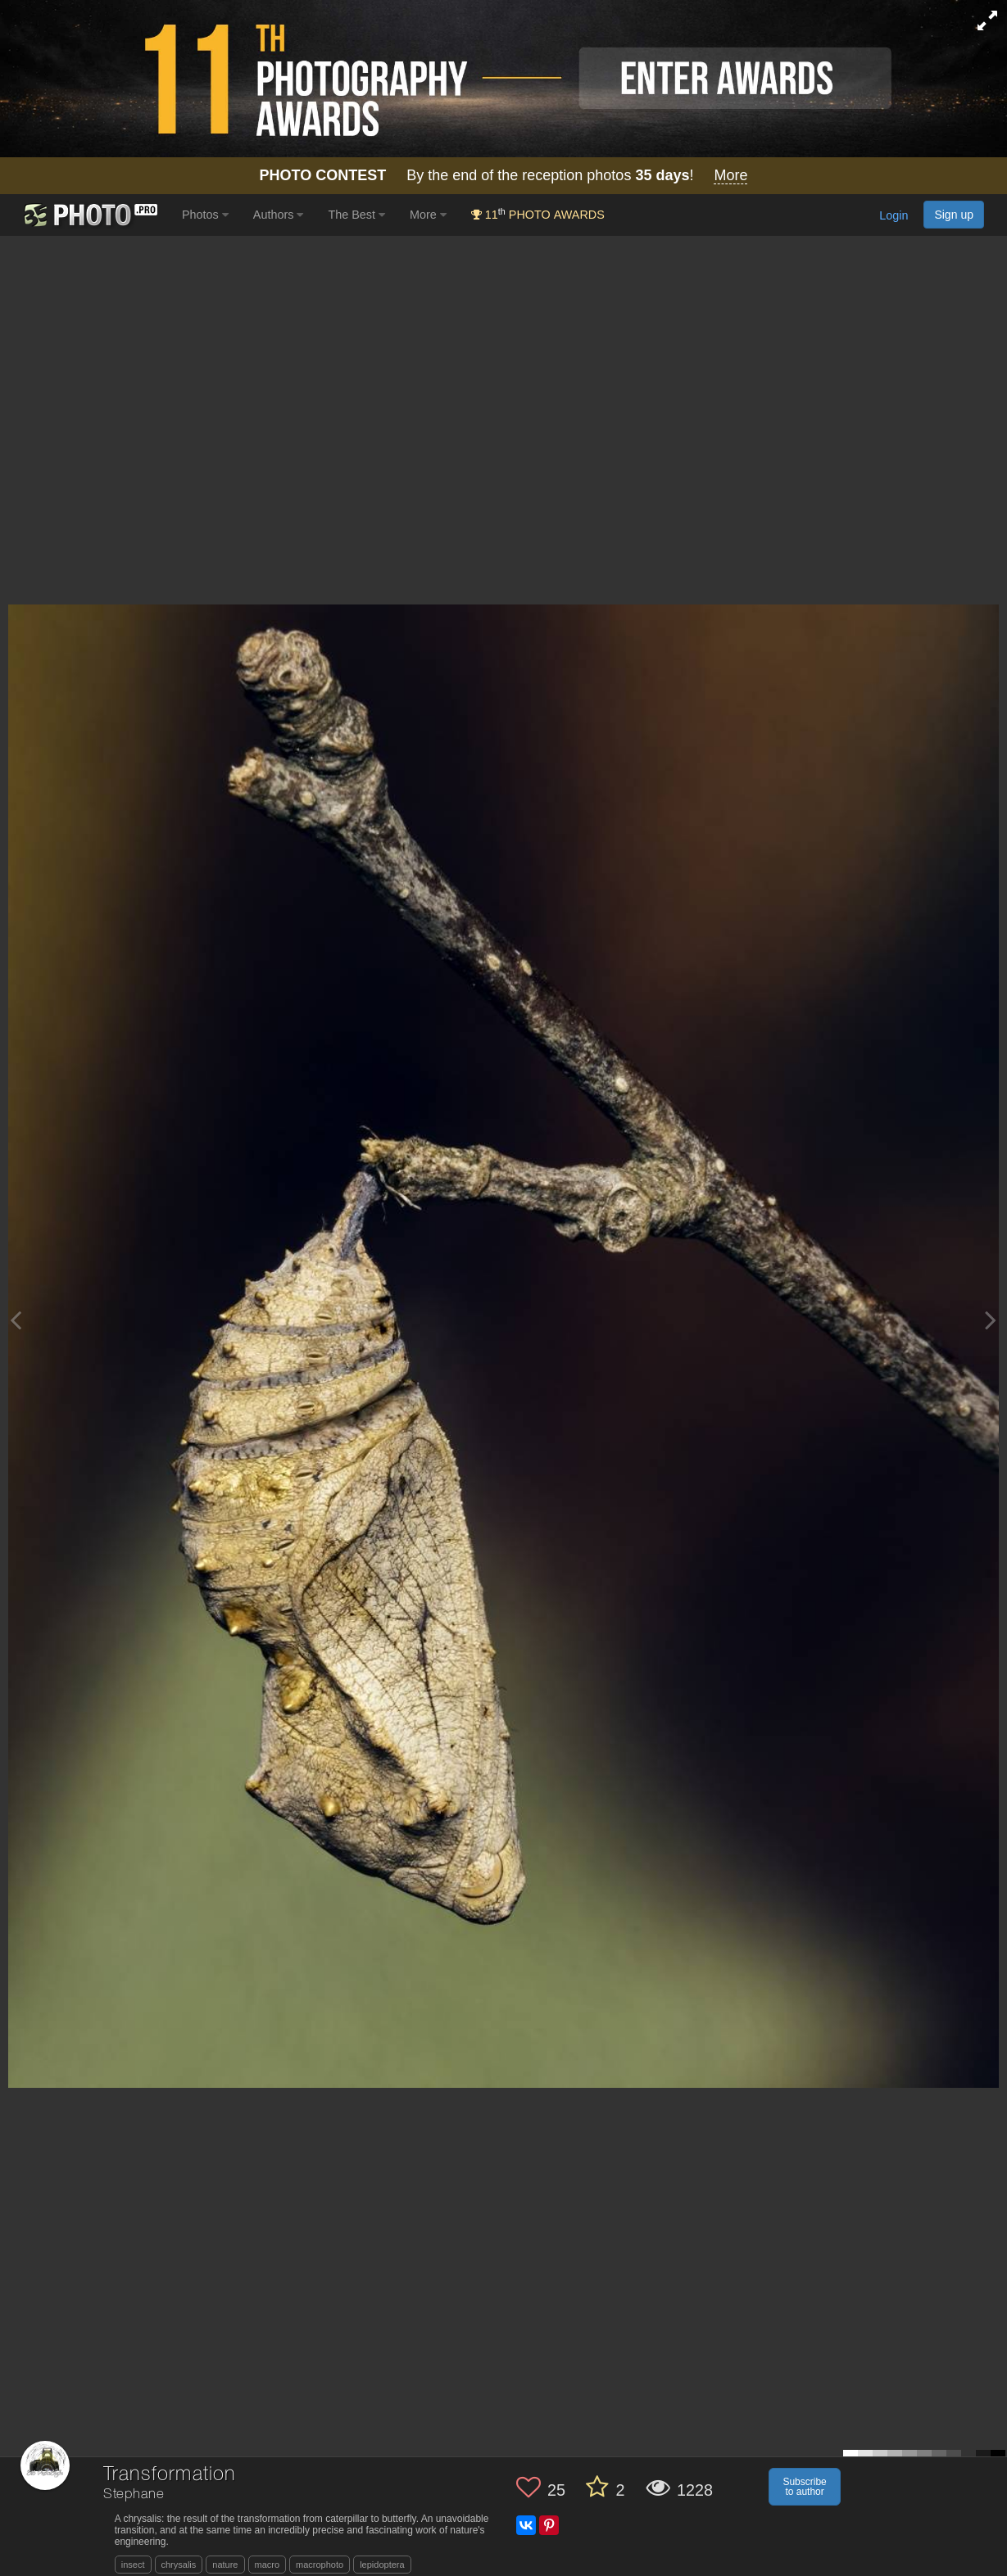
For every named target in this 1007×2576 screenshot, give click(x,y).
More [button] (428, 214)
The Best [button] (356, 214)
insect (133, 2564)
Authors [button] (278, 214)
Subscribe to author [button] (804, 2486)
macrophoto (319, 2564)
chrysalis (179, 2564)
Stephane (134, 2494)
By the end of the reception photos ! (504, 175)
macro (267, 2564)
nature (225, 2564)
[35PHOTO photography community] (88, 215)
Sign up (953, 214)
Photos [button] (205, 214)
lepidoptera (382, 2564)
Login (893, 216)
